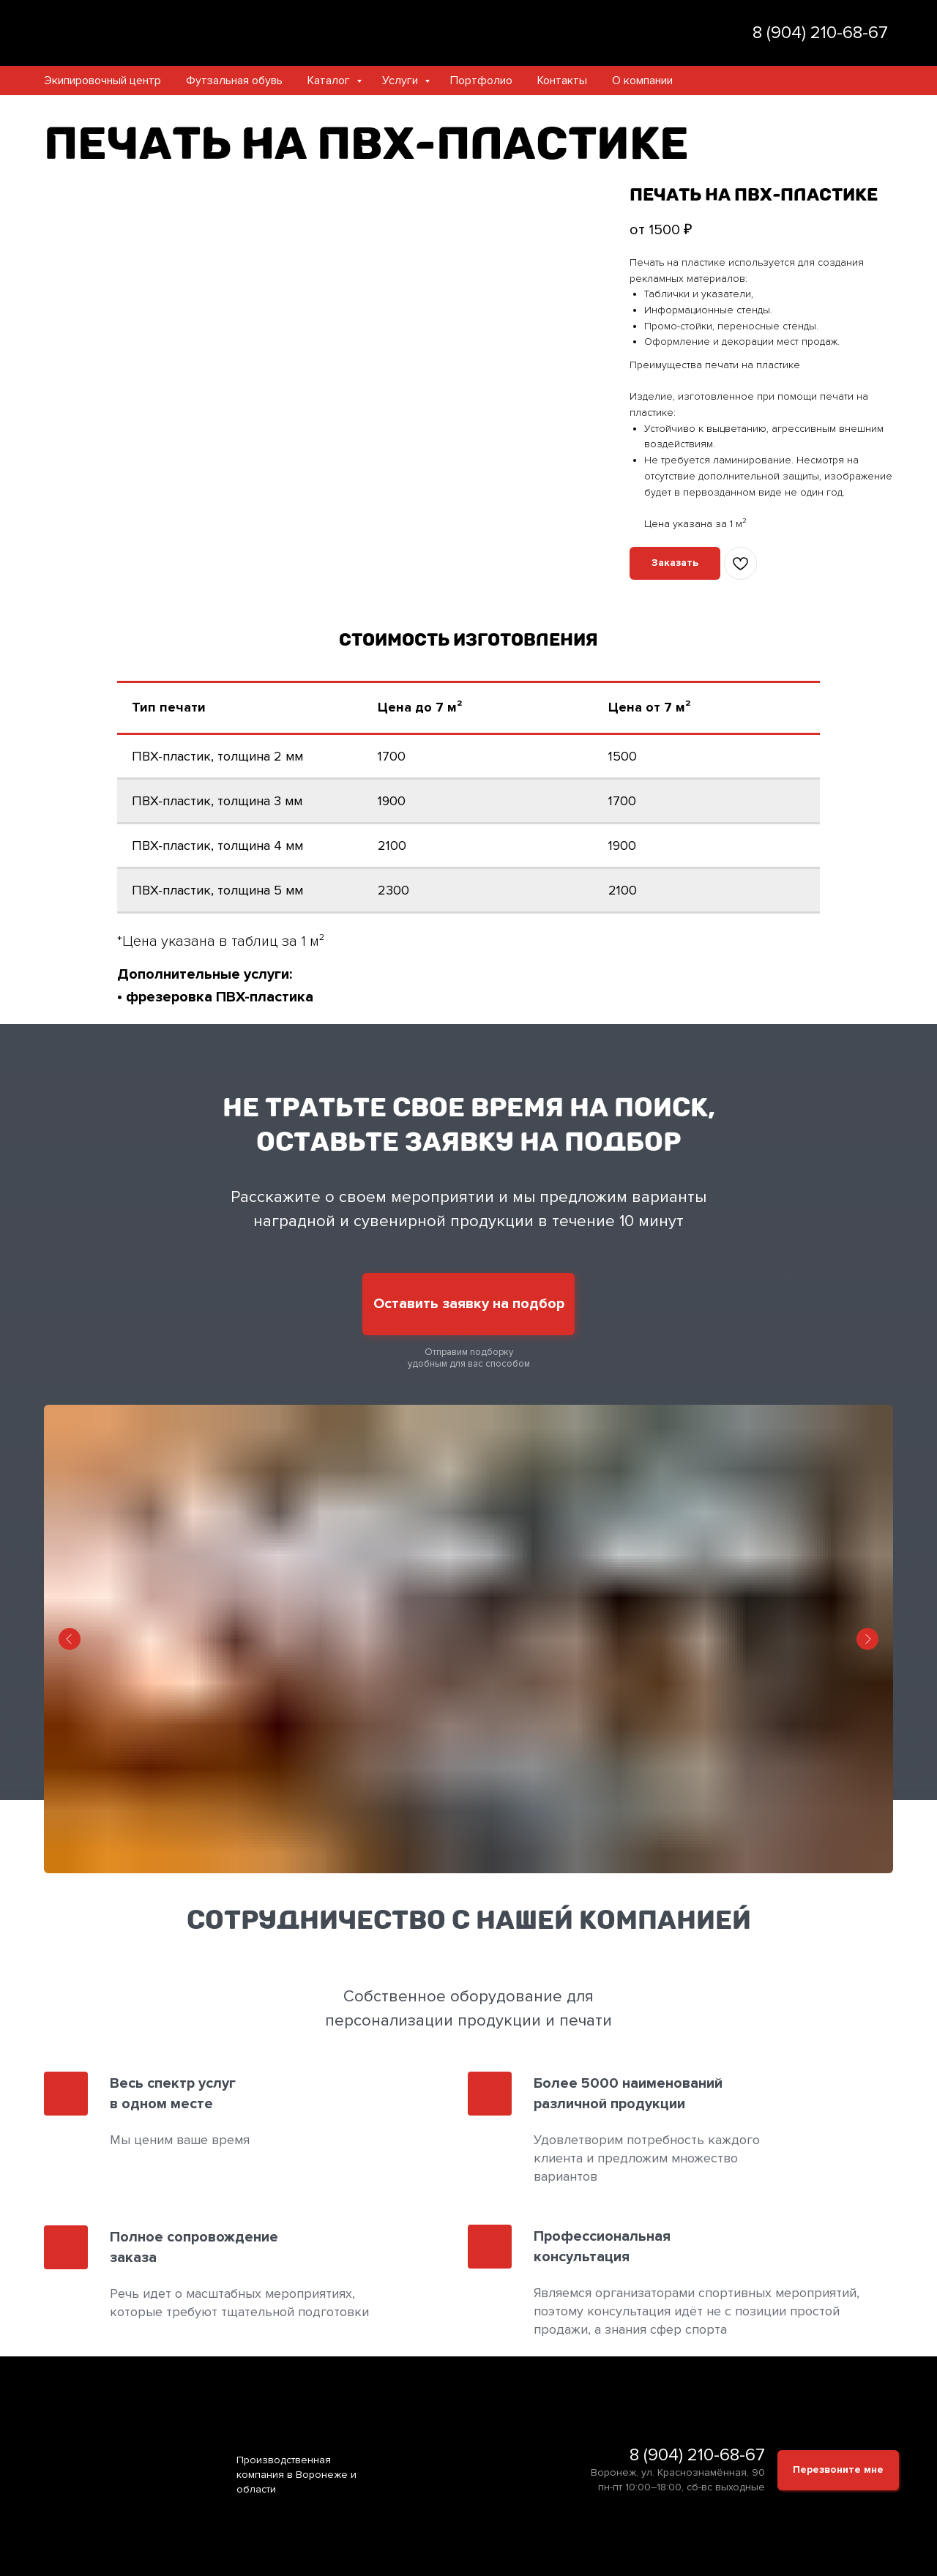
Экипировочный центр (102, 80)
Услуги (401, 80)
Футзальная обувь (234, 80)
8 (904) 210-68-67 (697, 2454)
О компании (642, 80)
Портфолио (481, 80)
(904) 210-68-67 (827, 32)
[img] (674, 32)
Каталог (330, 80)
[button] (675, 563)
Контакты (562, 80)
